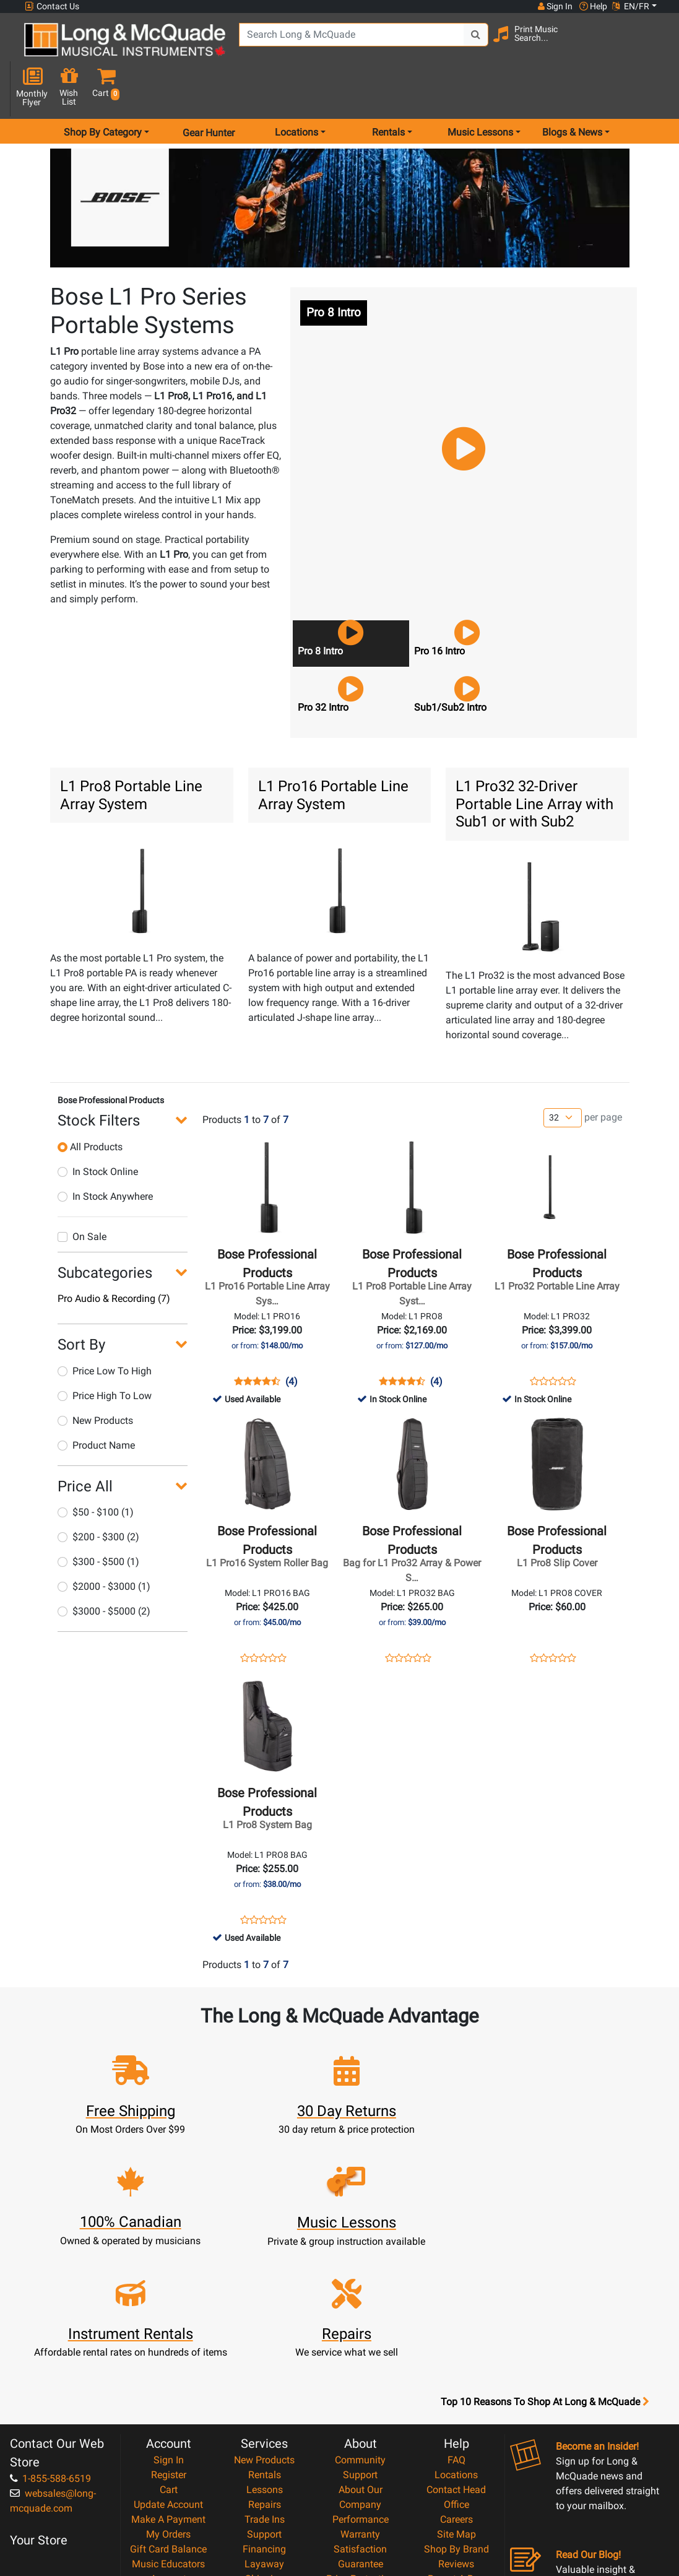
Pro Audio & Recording (114, 1255)
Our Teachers (360, 2499)
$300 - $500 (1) (98, 1518)
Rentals (264, 2321)
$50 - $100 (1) (96, 1469)
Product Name (96, 1402)
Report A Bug (456, 2425)
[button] (653, 45)
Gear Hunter (209, 89)
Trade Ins (264, 2365)
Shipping (264, 2425)
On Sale (82, 1193)
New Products (95, 1377)
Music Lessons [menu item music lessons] (480, 89)
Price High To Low (105, 1352)
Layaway (264, 2410)
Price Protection (360, 2425)
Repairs (264, 2350)
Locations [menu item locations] (296, 89)
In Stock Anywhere (105, 1153)
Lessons (264, 2335)
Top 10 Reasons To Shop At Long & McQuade (544, 2247)
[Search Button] (466, 43)
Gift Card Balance (168, 2395)
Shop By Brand (456, 2395)
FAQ (456, 2306)
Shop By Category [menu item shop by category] (103, 89)
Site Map (456, 2380)
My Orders (168, 2380)
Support (264, 2380)
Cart (169, 2335)
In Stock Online (98, 1128)
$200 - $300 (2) (98, 1493)
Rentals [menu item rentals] (388, 89)
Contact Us (52, 6)
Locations (456, 2321)
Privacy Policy (360, 2469)
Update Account (168, 2350)
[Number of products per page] (562, 1074)
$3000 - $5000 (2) (104, 1568)
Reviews (456, 2410)
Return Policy (360, 2484)
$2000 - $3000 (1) (104, 1543)
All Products (90, 1103)
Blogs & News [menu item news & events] (572, 89)
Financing (264, 2395)
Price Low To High (105, 1328)
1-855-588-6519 (50, 2324)
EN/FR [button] (630, 6)
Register (168, 2321)
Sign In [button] (554, 6)
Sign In (169, 2306)
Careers (456, 2365)
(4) (291, 1338)
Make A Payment (168, 2365)
